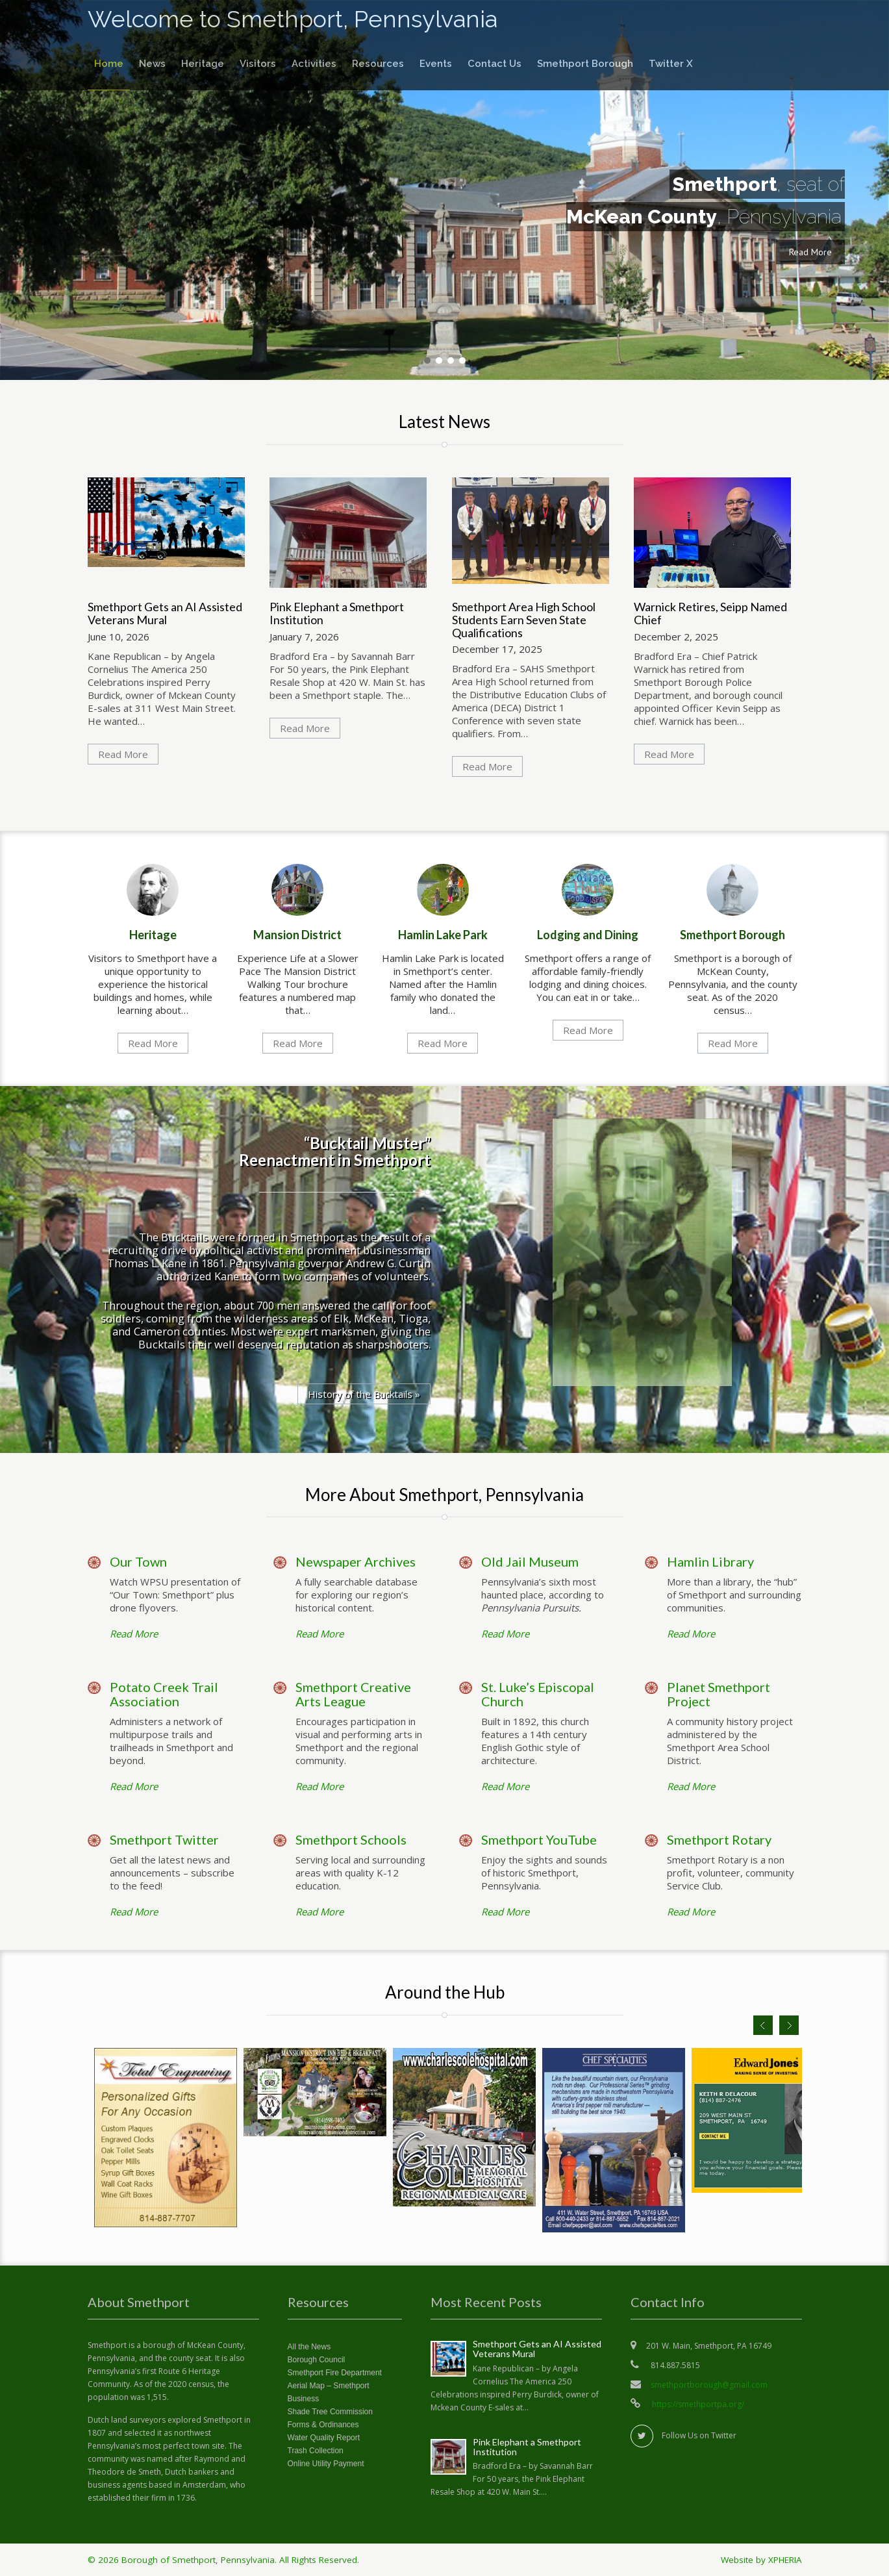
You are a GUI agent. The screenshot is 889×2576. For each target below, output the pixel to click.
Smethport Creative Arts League (353, 1694)
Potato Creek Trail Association (164, 1694)
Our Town (138, 1561)
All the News (309, 2346)
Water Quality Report (324, 2437)
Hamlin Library (710, 1561)
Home (108, 63)
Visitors (258, 63)
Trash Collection (316, 2450)
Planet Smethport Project (718, 1694)
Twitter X (671, 63)
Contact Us (494, 63)
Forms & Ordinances (323, 2424)
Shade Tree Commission (330, 2411)
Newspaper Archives (355, 1561)
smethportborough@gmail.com (709, 2384)
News (152, 63)
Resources (378, 63)
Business (303, 2398)
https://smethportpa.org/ (697, 2404)
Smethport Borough (585, 63)
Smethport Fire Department (335, 2372)
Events (435, 63)
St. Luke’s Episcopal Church (537, 1694)
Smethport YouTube (539, 1839)
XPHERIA (785, 2560)
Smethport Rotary (719, 1839)
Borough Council (316, 2359)
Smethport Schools (351, 1839)
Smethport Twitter (164, 1839)
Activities (314, 63)
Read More (810, 252)
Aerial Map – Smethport (328, 2385)
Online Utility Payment (326, 2463)
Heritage (202, 63)
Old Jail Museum (530, 1561)
